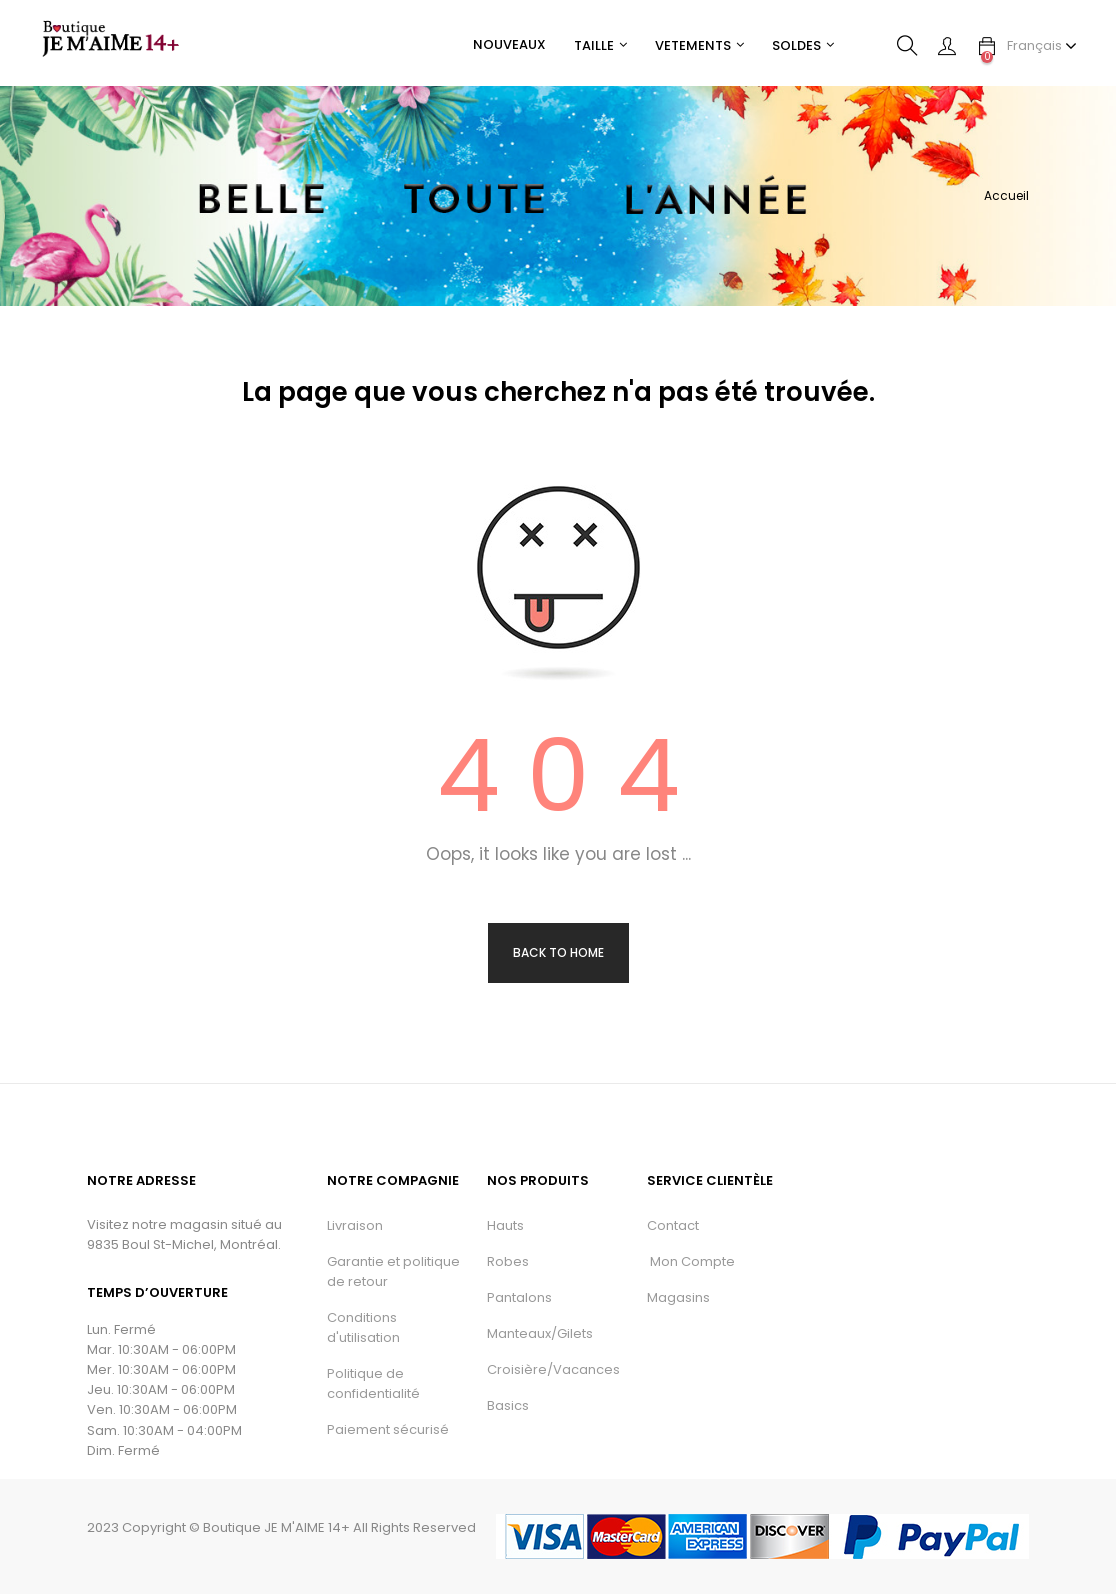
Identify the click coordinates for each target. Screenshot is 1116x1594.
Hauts (505, 1225)
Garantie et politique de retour (393, 1271)
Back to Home (558, 952)
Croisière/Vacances (553, 1369)
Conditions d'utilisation (363, 1327)
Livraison (355, 1225)
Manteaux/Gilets (540, 1333)
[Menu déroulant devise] (1042, 46)
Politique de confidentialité (373, 1383)
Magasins (678, 1297)
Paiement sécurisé (388, 1429)
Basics (508, 1405)
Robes (508, 1261)
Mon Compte (691, 1261)
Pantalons (519, 1297)
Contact (673, 1225)
